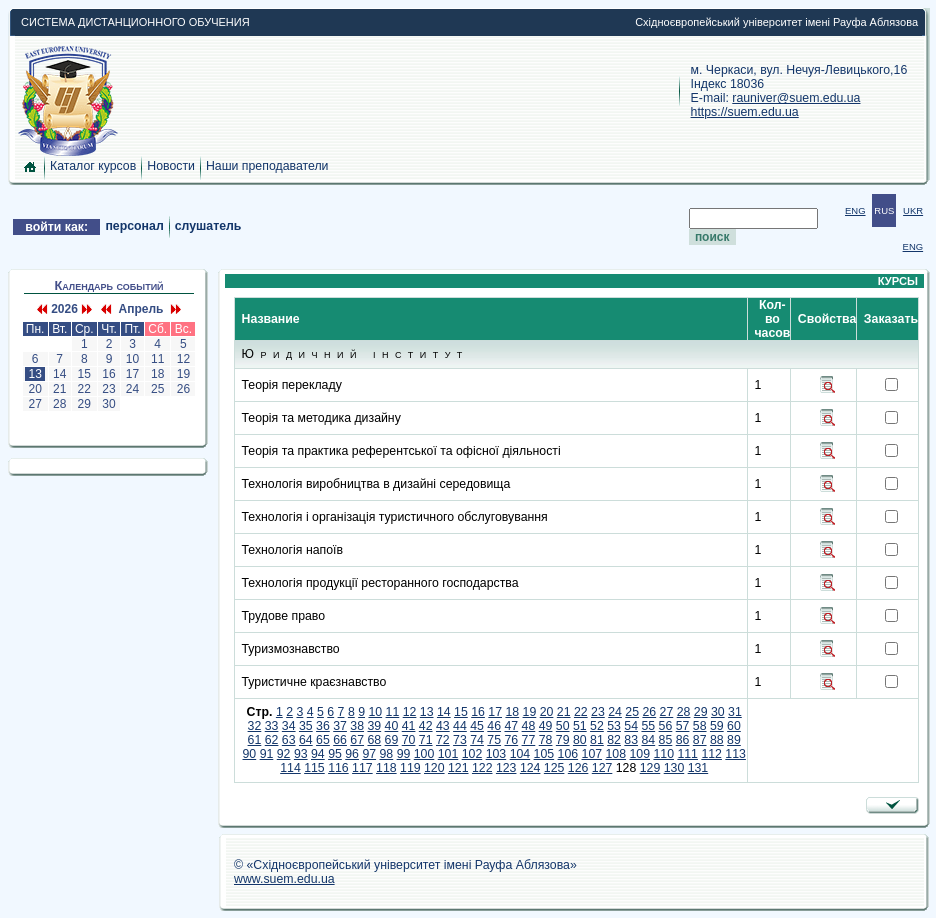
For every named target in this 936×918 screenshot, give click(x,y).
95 (335, 754)
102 (472, 754)
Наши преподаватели (267, 166)
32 (255, 726)
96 (352, 754)
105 (544, 754)
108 (616, 754)
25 (158, 389)
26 (183, 389)
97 (369, 754)
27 (35, 404)
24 (132, 389)
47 (511, 726)
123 (506, 768)
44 (460, 726)
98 (387, 754)
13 (35, 374)
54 (631, 726)
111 (687, 754)
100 (424, 754)
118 (386, 768)
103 (496, 754)
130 (674, 768)
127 (602, 768)
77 (529, 740)
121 (458, 768)
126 (578, 768)
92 (284, 754)
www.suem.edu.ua (284, 879)
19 (183, 374)
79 (563, 740)
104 (520, 754)
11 (158, 359)
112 (711, 754)
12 (183, 359)
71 (426, 740)
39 (374, 726)
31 (735, 712)
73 (460, 740)
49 (546, 726)
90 (250, 754)
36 (323, 726)
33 (272, 726)
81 (597, 740)
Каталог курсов (93, 166)
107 (592, 754)
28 (60, 404)
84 (648, 740)
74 (477, 740)
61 (255, 740)
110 (663, 754)
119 (410, 768)
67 (357, 740)
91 (267, 754)
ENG (855, 210)
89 (734, 740)
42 (426, 726)
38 (357, 726)
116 (338, 768)
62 (272, 740)
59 (717, 726)
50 (563, 726)
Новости (171, 166)
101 (448, 754)
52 (597, 726)
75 (494, 740)
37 (340, 726)
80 (580, 740)
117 (362, 768)
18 (158, 374)
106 (568, 754)
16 (109, 374)
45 (477, 726)
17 (132, 374)
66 (340, 740)
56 (666, 726)
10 (132, 359)
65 (323, 740)
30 (109, 404)
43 (443, 726)
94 (318, 754)
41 (409, 726)
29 (84, 404)
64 (306, 740)
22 (84, 389)
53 (614, 726)
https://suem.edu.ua (745, 112)
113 (735, 754)
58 (700, 726)
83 (631, 740)
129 (650, 768)
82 (614, 740)
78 (546, 740)
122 (482, 768)
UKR (913, 210)
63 (289, 740)
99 (404, 754)
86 (683, 740)
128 (626, 768)
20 (35, 389)
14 (60, 374)
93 (301, 754)
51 (580, 726)
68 (374, 740)
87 (700, 740)
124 (530, 768)
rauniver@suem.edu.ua (796, 98)
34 (289, 726)
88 (717, 740)
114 (290, 768)
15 (84, 374)
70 (409, 740)
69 (392, 740)
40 (392, 726)
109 (639, 754)
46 (494, 726)
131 (698, 768)
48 (529, 726)
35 (306, 726)
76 (511, 740)
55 (648, 726)
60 (734, 726)
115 (314, 768)
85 (666, 740)
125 (554, 768)
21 (60, 389)
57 (683, 726)
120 (434, 768)
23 (109, 389)
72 (443, 740)
